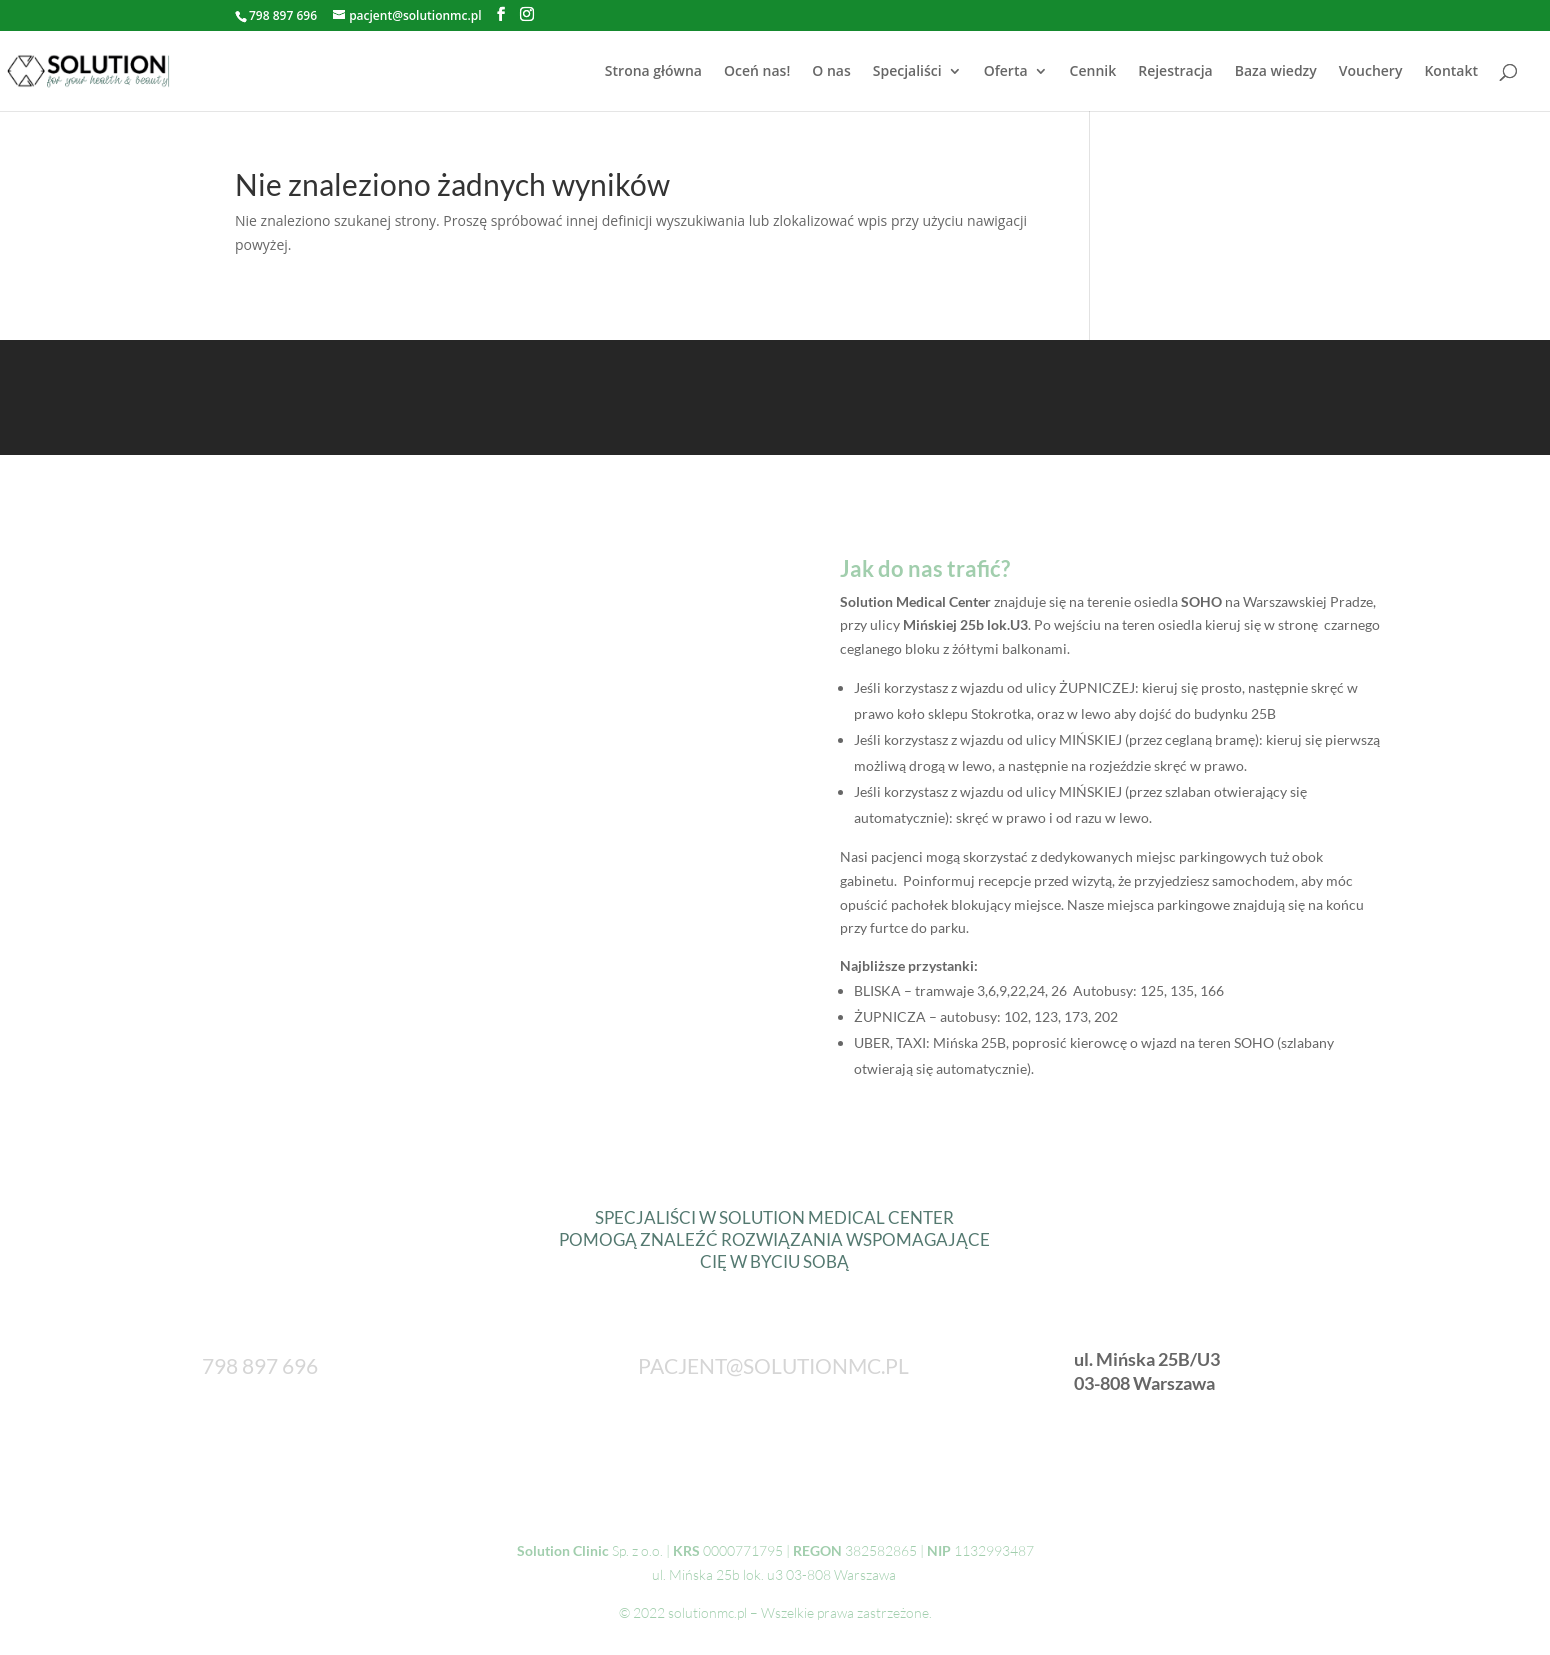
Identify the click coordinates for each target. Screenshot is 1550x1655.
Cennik (1093, 72)
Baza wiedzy (1276, 72)
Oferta (1006, 72)
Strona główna (653, 72)
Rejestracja (1175, 72)
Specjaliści (907, 72)
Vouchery (1371, 72)
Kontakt (1451, 72)
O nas (831, 72)
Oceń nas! (757, 72)
